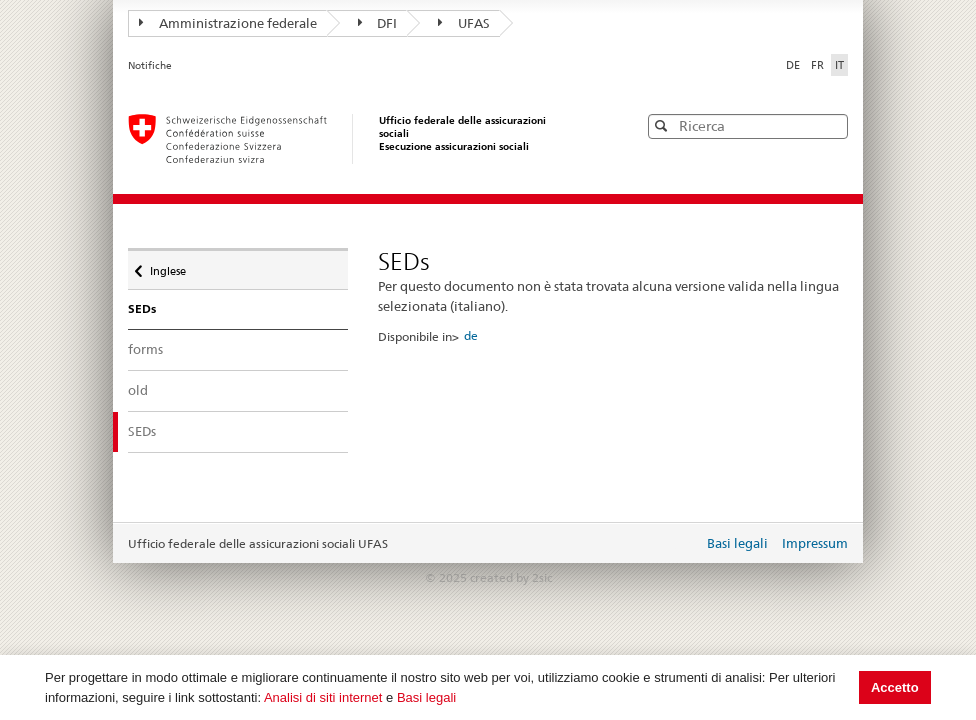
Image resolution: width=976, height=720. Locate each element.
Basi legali (426, 697)
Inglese (167, 266)
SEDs (160, 430)
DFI (378, 23)
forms (145, 349)
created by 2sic (511, 577)
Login (684, 545)
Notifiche (150, 65)
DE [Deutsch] (794, 65)
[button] (831, 125)
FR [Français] (819, 65)
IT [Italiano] (839, 65)
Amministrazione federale (228, 23)
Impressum (815, 543)
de (471, 335)
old (138, 390)
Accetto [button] (895, 687)
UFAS (464, 23)
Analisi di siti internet (323, 697)
